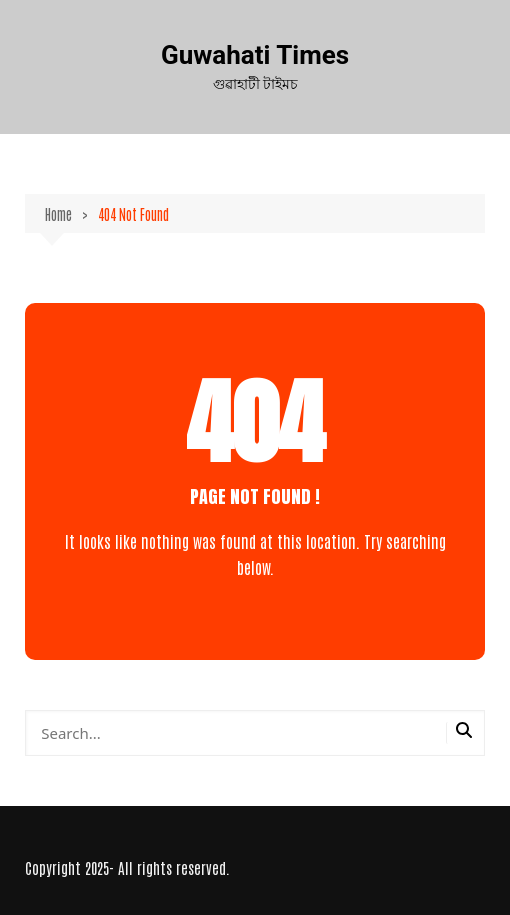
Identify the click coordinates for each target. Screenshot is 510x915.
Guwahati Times (255, 55)
